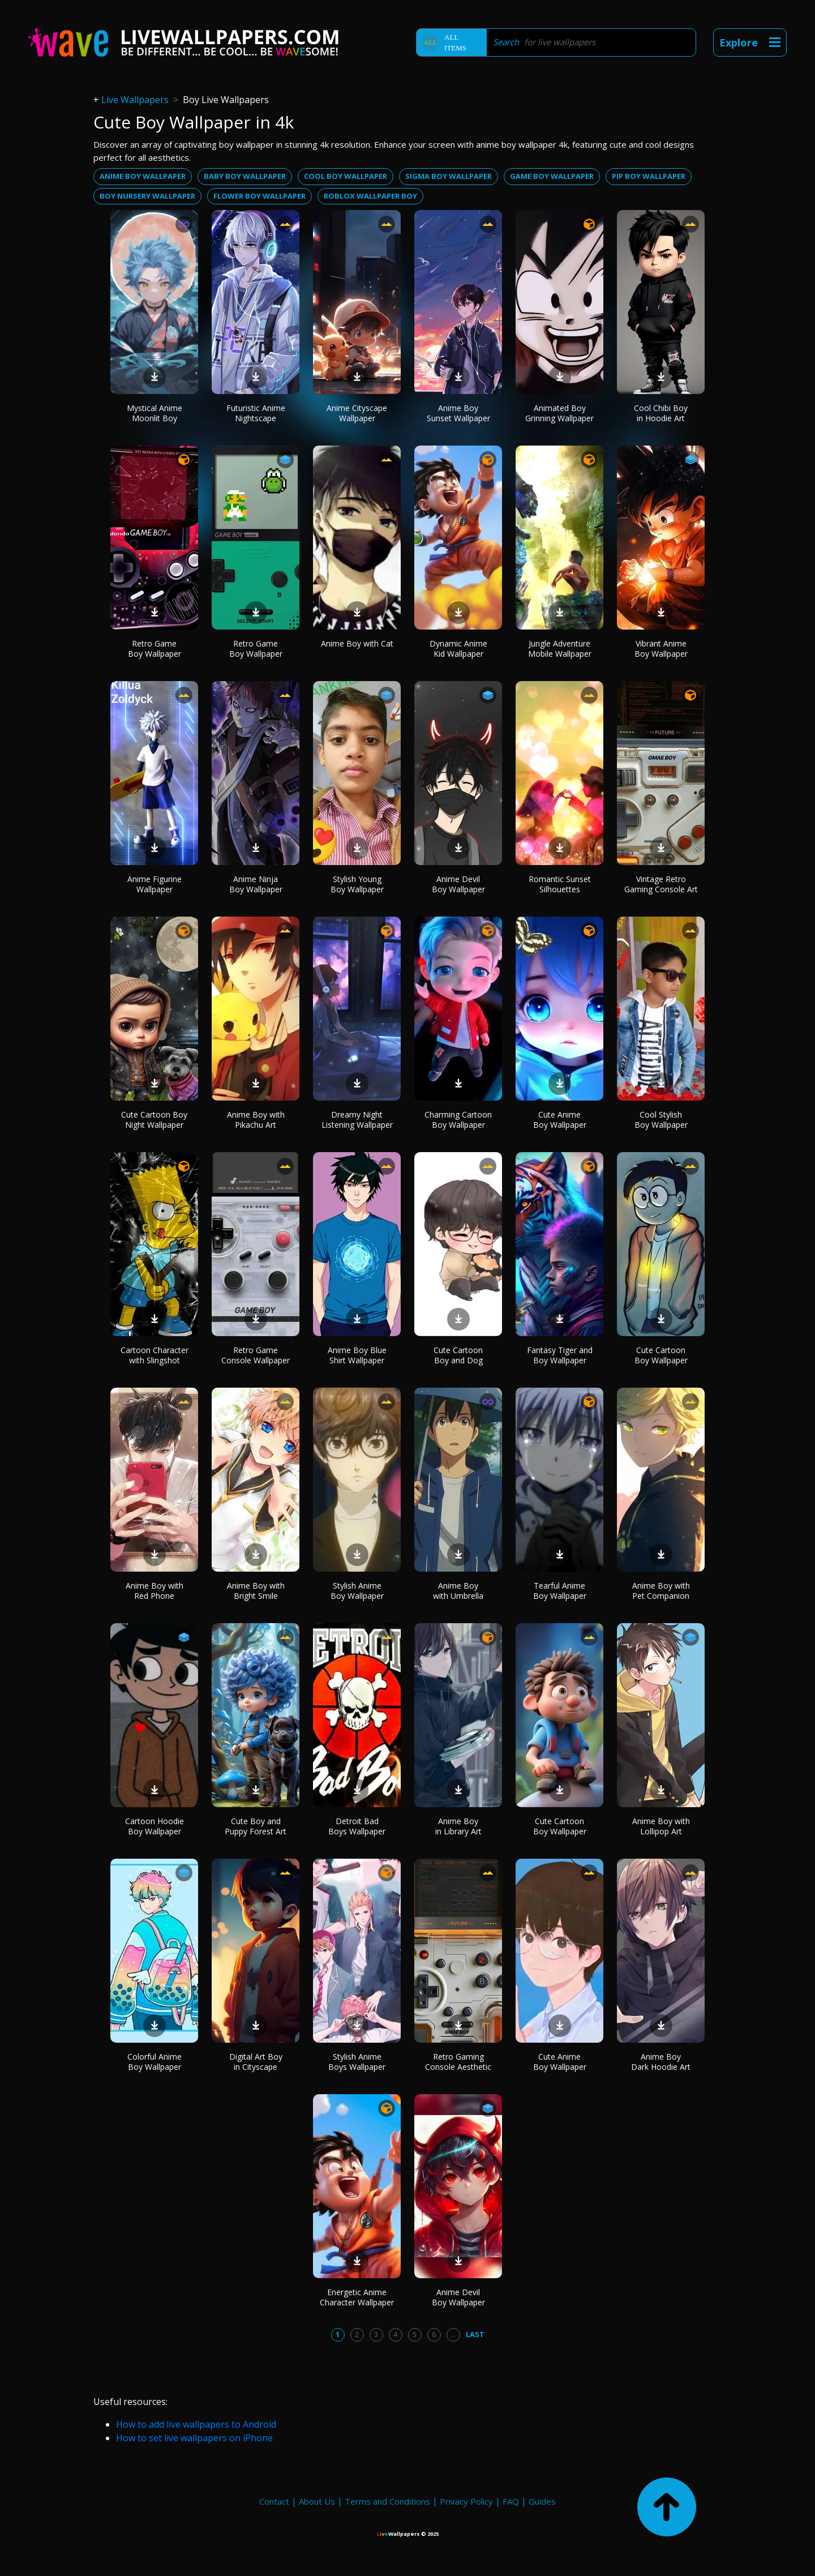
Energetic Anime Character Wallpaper (357, 2297)
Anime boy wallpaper (143, 176)
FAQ (511, 2501)
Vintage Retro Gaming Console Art (661, 884)
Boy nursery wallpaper (147, 196)
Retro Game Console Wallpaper (255, 1355)
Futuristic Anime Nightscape (255, 413)
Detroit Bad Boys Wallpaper (356, 1826)
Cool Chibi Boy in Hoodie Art (661, 413)
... (453, 2334)
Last (475, 2334)
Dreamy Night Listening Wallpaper (357, 1119)
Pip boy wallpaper (648, 176)
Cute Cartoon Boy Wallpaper (661, 1355)
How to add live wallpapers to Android (196, 2424)
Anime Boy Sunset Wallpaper (458, 413)
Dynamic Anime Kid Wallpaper (458, 648)
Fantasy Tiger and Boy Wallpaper (560, 1355)
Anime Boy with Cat (357, 643)
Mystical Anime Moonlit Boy (154, 413)
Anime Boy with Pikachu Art (256, 1119)
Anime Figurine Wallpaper (154, 884)
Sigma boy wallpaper (448, 176)
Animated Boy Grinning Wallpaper (559, 413)
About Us (317, 2501)
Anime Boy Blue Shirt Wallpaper (357, 1355)
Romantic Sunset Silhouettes (560, 884)
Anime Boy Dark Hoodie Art (660, 2061)
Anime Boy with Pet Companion (661, 1590)
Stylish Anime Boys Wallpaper (356, 2061)
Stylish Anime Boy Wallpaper (357, 1590)
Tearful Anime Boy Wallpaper (559, 1590)
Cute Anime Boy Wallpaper (559, 1119)
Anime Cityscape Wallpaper (357, 413)
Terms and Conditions (387, 2501)
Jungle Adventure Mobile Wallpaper (559, 648)
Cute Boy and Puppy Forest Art (255, 1826)
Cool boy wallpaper (345, 176)
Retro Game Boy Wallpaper (154, 648)
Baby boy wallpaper (245, 176)
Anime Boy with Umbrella (458, 1590)
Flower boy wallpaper (259, 196)
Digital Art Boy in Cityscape (255, 2061)
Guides (542, 2501)
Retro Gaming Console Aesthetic (458, 2061)
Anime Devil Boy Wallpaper (458, 884)
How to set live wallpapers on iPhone (194, 2438)
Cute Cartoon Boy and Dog (458, 1355)
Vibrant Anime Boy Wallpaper (661, 648)
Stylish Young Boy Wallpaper (357, 884)
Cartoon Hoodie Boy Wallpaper (154, 1826)
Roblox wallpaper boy (370, 196)
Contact (274, 2501)
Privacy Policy (466, 2501)
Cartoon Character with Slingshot (154, 1355)
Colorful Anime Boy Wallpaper (154, 2061)
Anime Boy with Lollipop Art (661, 1826)
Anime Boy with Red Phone (154, 1590)
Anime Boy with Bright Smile (256, 1590)
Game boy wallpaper (552, 176)
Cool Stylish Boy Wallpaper (661, 1119)
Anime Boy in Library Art (458, 1826)
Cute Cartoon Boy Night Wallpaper (154, 1119)
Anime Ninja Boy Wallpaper (255, 884)
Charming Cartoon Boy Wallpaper (458, 1119)
